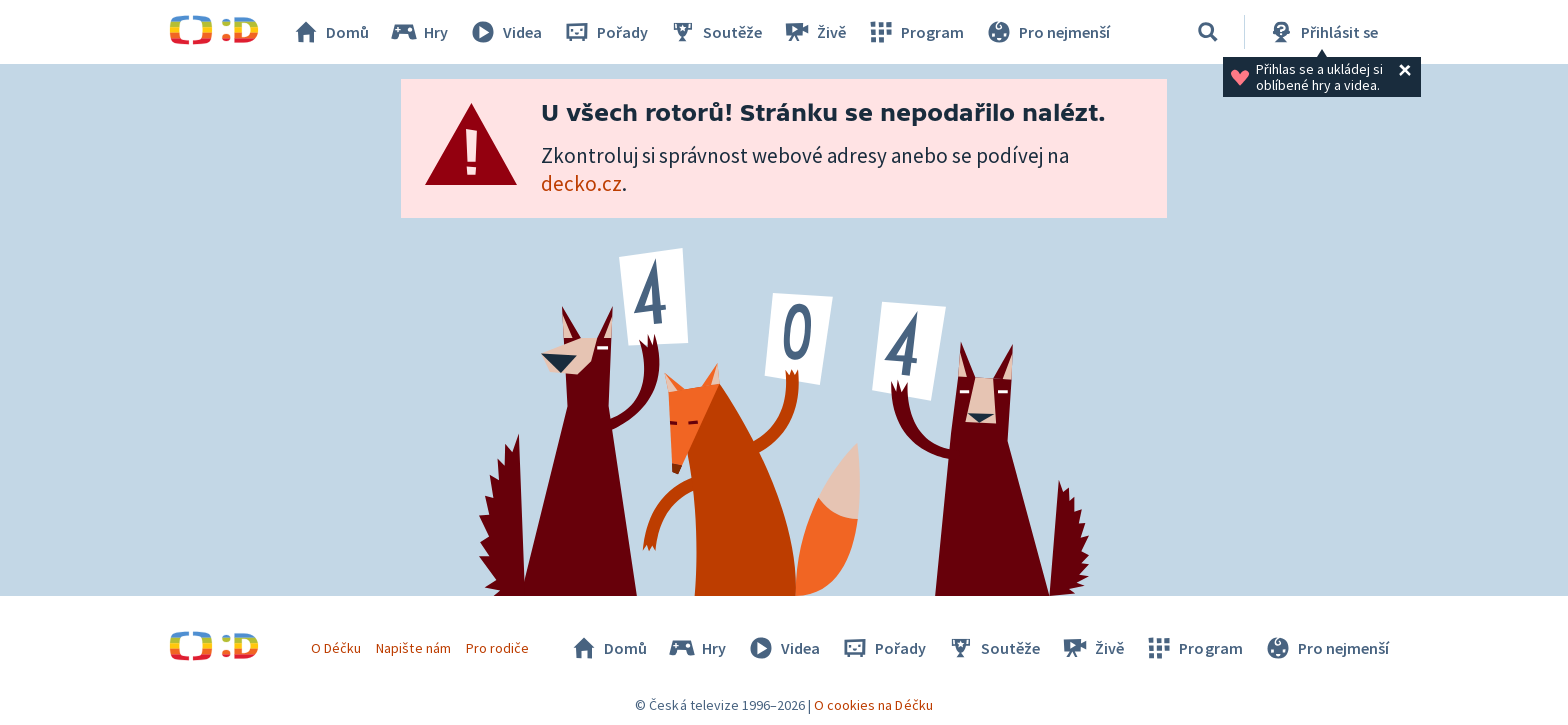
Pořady (605, 32)
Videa (505, 32)
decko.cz (581, 183)
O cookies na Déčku (873, 705)
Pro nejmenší (1047, 32)
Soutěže (715, 32)
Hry (418, 32)
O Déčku (336, 648)
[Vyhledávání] (1208, 32)
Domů (330, 32)
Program (915, 32)
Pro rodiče (497, 648)
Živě (814, 32)
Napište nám (413, 648)
